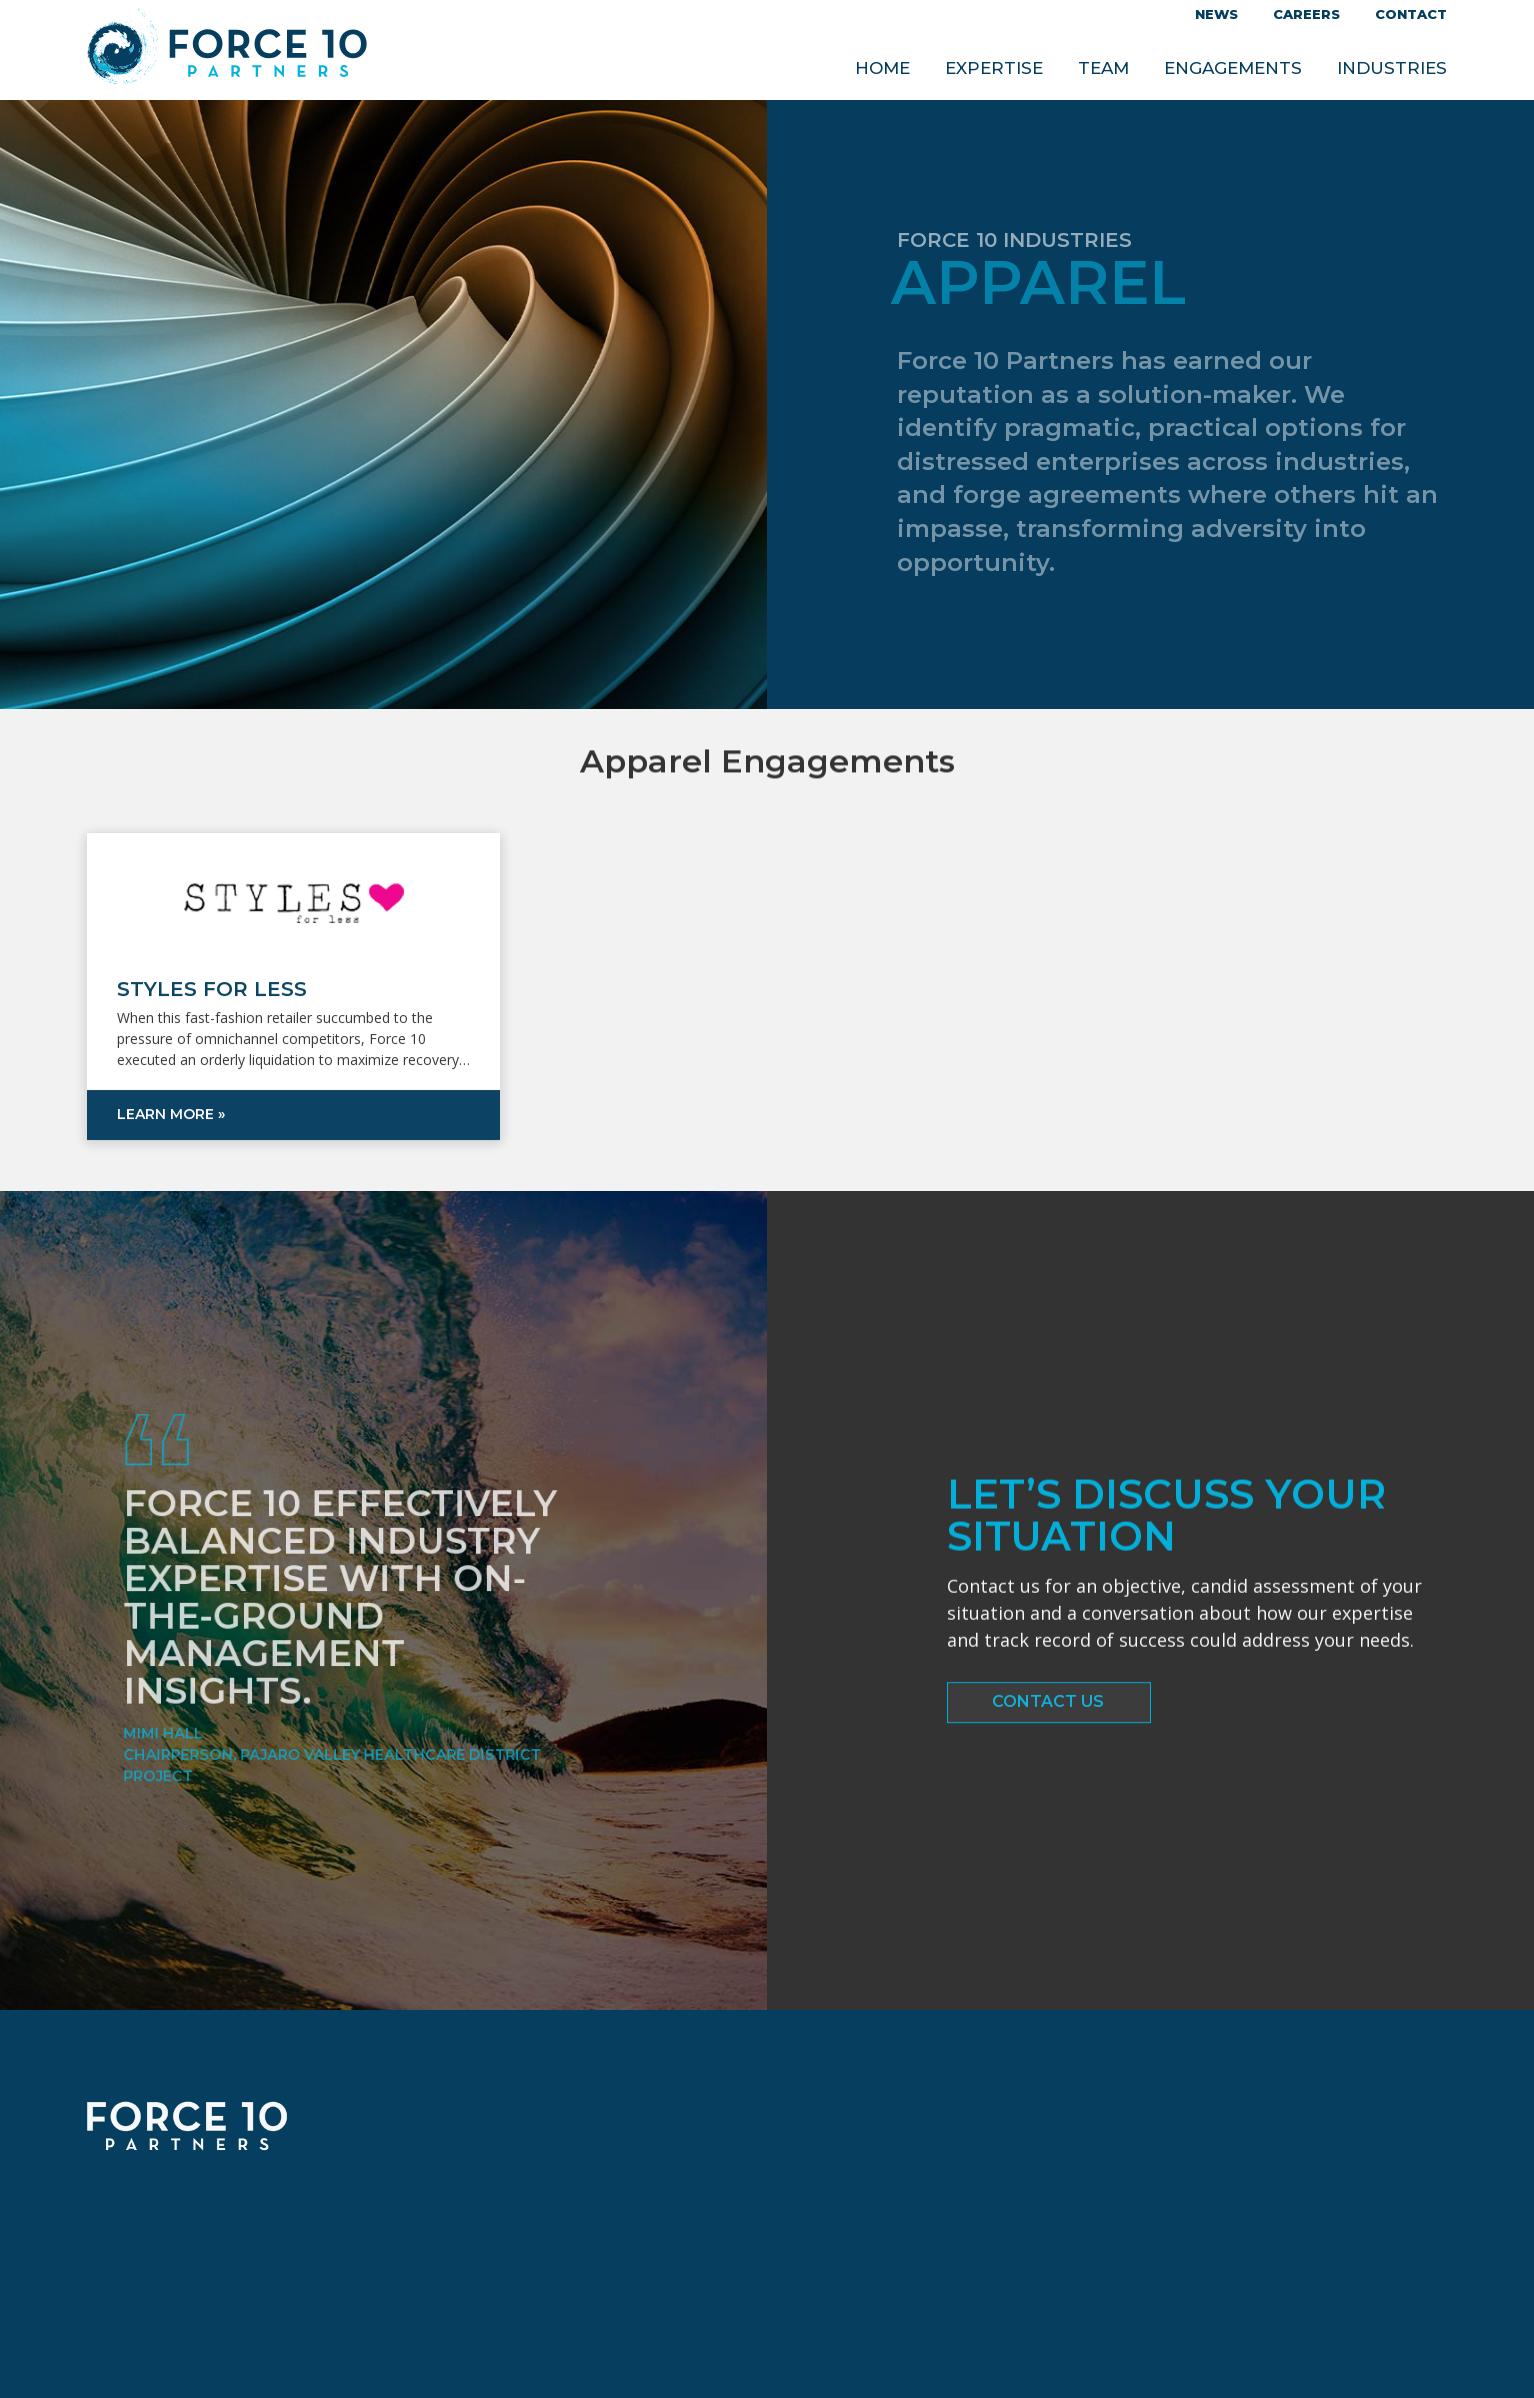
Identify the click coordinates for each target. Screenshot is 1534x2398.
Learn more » (171, 1171)
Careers (1306, 14)
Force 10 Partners (227, 50)
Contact (1411, 14)
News (1216, 14)
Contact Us (1048, 1708)
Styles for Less (212, 1046)
